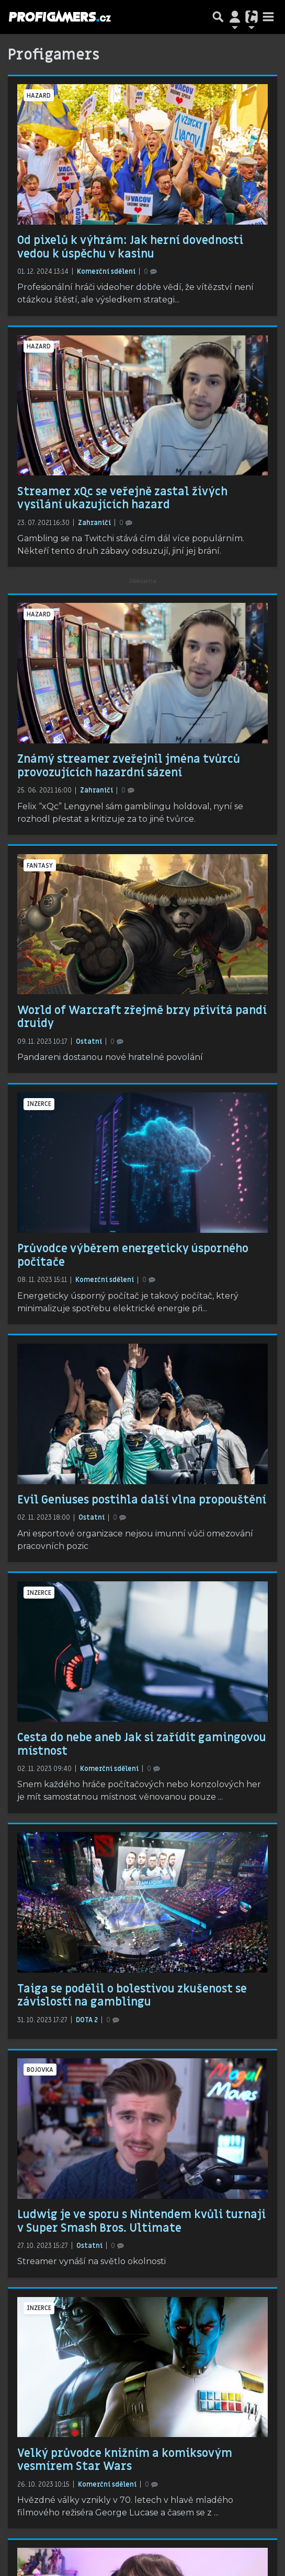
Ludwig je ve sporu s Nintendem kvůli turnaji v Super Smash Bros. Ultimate (141, 2221)
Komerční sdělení (107, 271)
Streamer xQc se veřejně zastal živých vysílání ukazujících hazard (122, 498)
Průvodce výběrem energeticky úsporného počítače (132, 1255)
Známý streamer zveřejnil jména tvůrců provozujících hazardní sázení (128, 766)
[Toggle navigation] (268, 16)
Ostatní (90, 1042)
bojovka (40, 2070)
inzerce (39, 1104)
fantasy (40, 865)
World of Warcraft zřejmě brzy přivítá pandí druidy (142, 1017)
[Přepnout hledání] (218, 16)
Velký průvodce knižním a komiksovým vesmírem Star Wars (124, 2460)
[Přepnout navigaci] (234, 16)
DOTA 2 (87, 2020)
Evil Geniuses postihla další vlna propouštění (141, 1500)
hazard (39, 95)
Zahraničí (95, 523)
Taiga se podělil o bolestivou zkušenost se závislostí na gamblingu (132, 1995)
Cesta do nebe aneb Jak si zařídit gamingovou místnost (141, 1744)
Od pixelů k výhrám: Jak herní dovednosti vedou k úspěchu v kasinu (130, 247)
